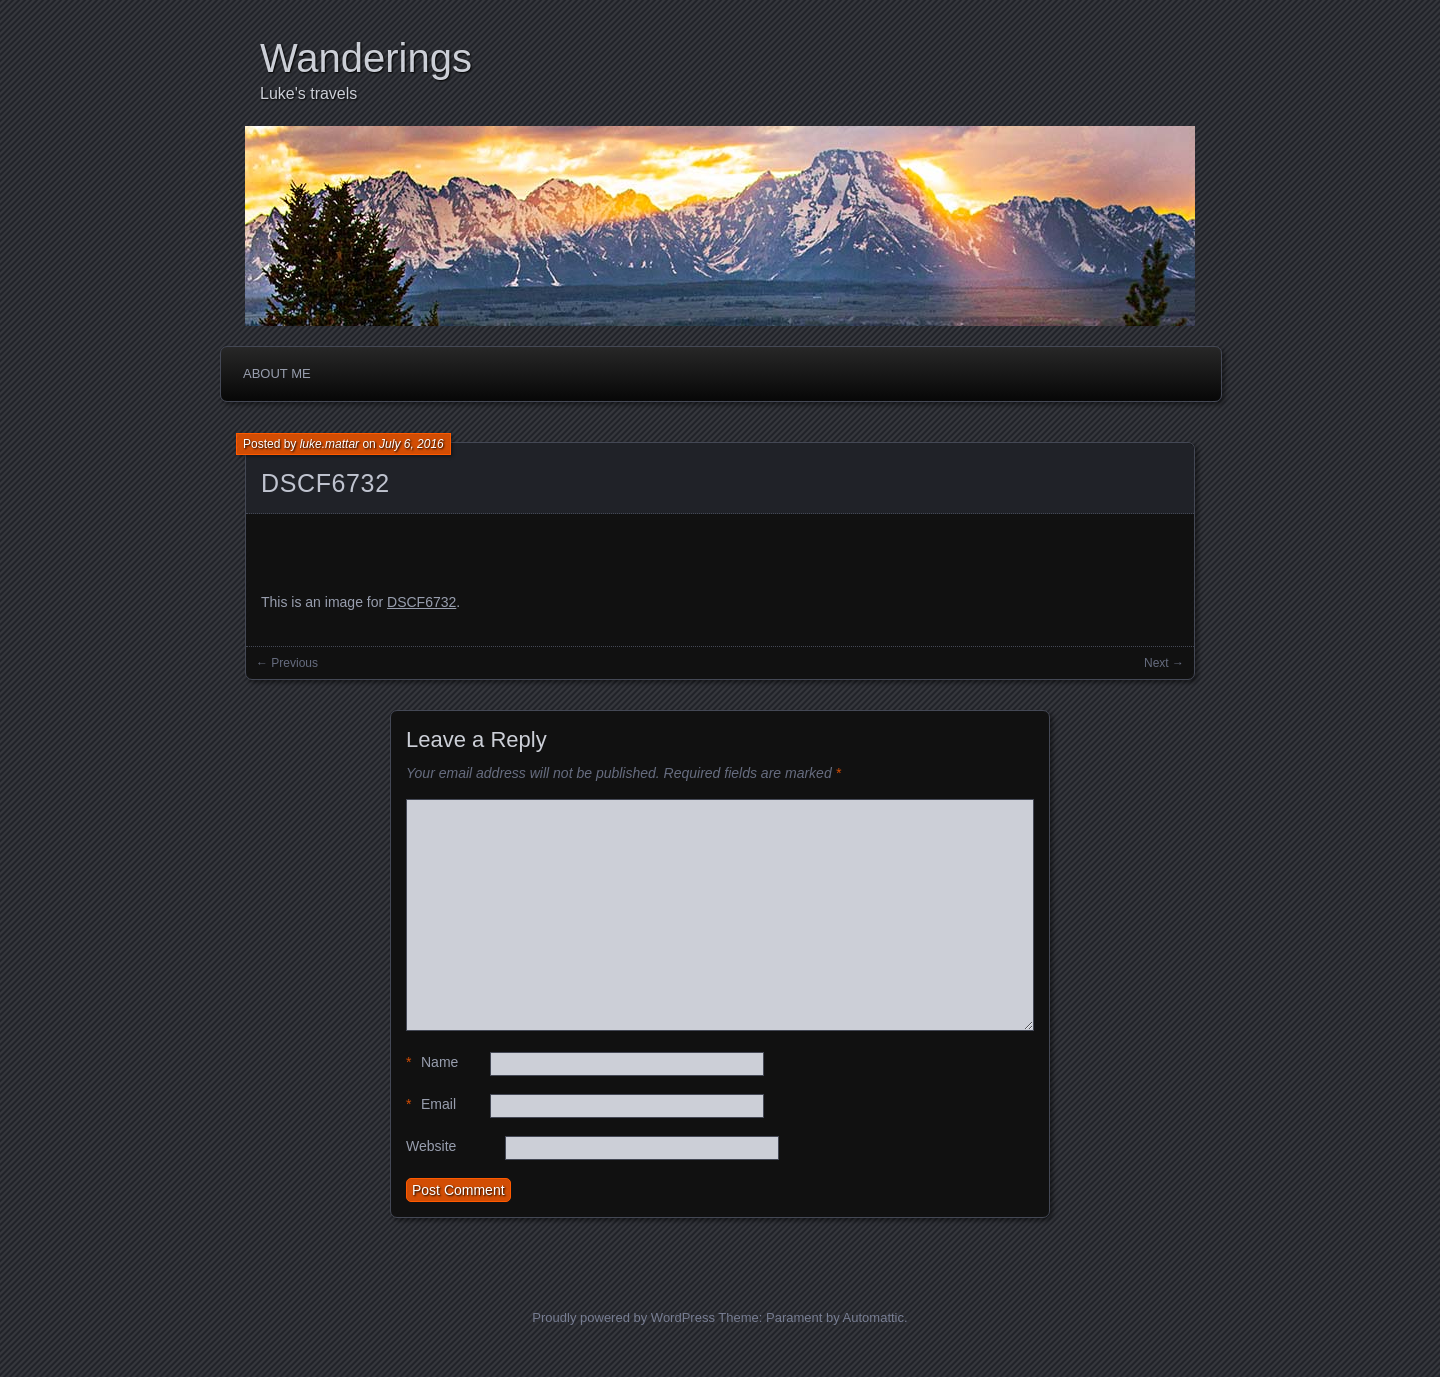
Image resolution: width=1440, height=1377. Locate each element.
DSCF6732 (325, 483)
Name (432, 1062)
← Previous (287, 663)
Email (431, 1104)
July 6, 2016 (411, 444)
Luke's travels (308, 93)
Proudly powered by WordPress (623, 1317)
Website (431, 1146)
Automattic (873, 1317)
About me (277, 373)
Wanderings (366, 58)
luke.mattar (329, 444)
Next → (1164, 663)
